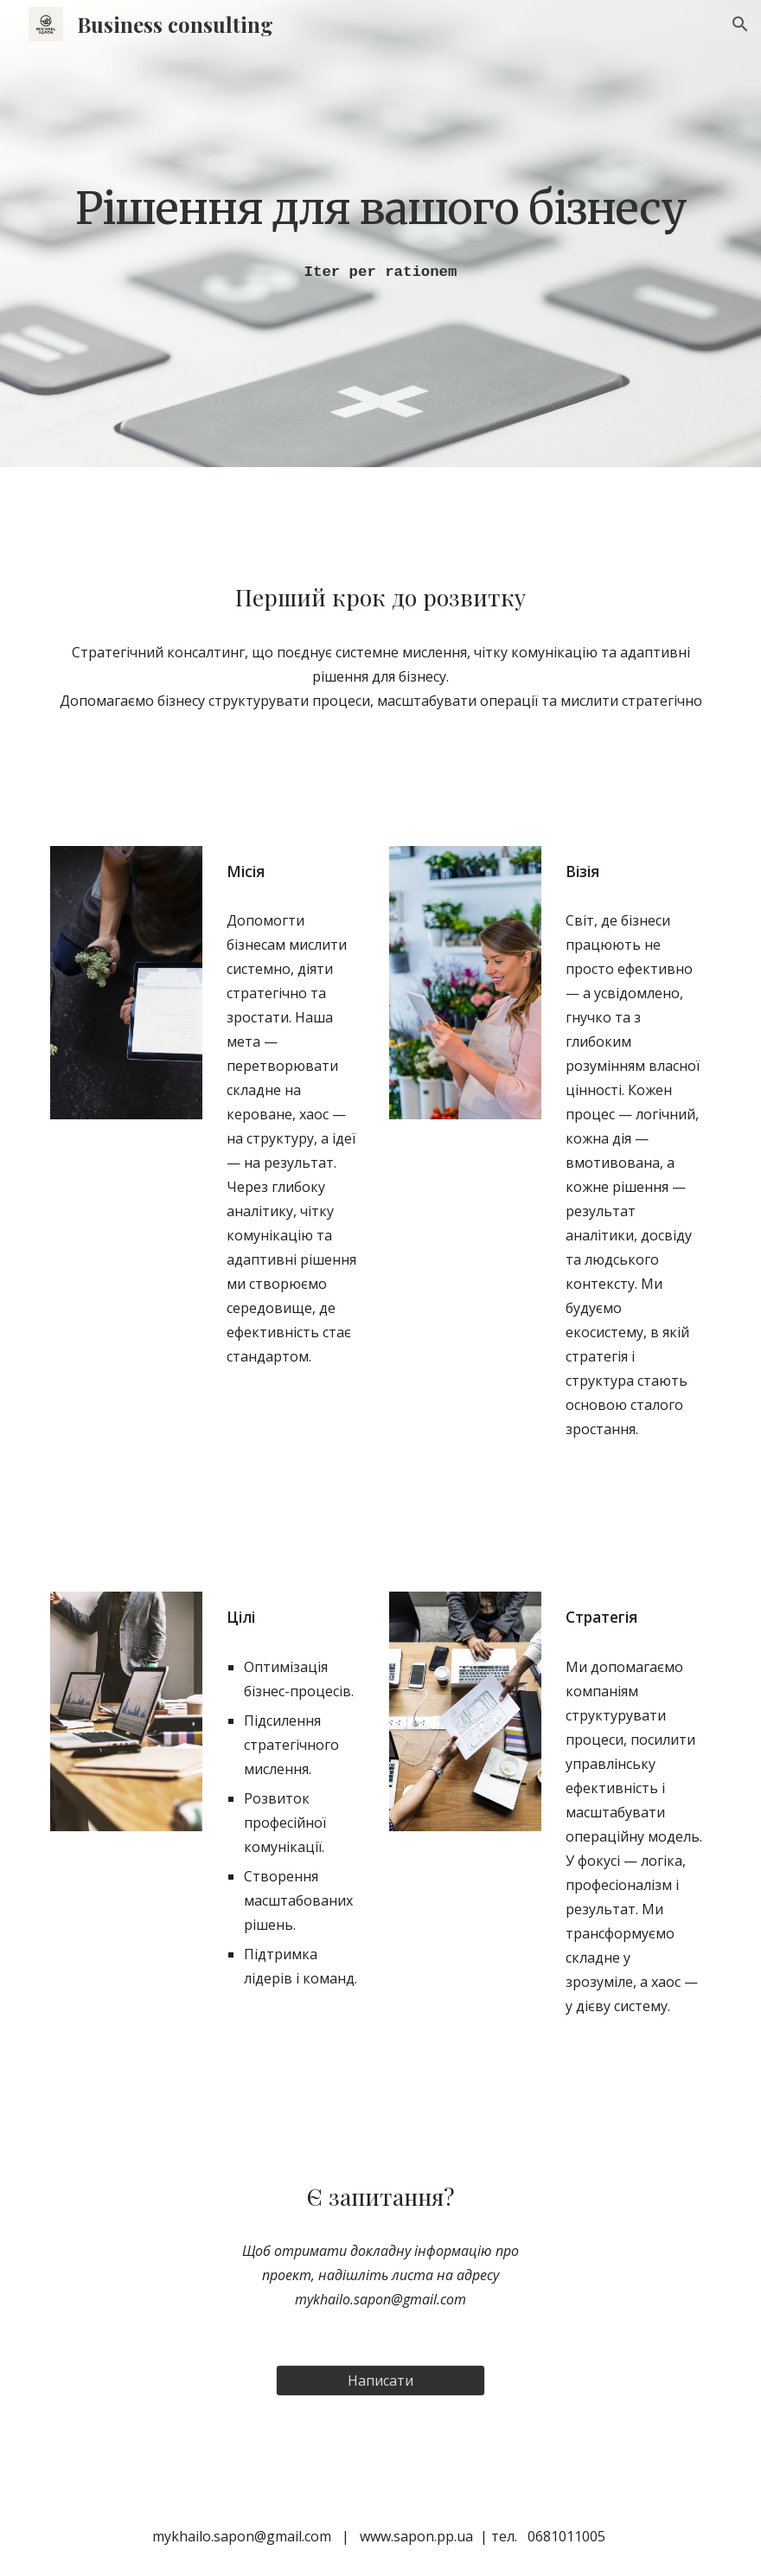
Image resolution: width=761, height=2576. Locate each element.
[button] (740, 24)
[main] (380, 207)
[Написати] (380, 2380)
